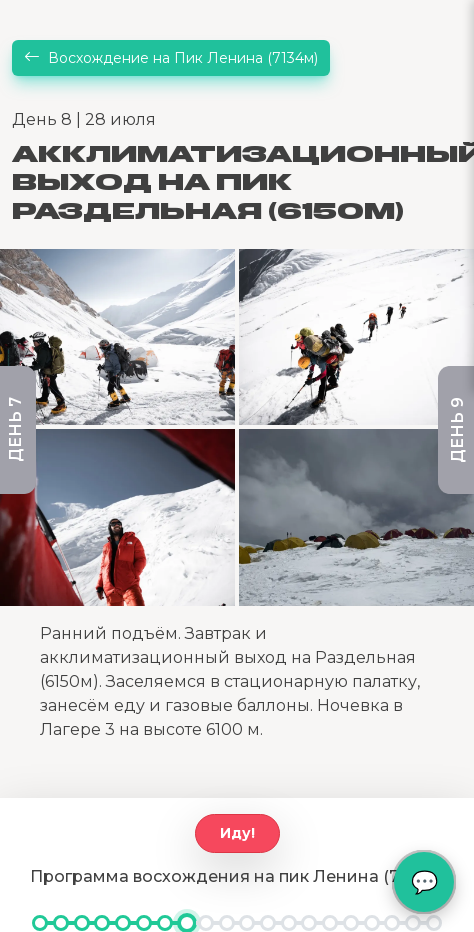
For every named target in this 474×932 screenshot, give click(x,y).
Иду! (237, 833)
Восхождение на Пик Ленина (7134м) (171, 58)
